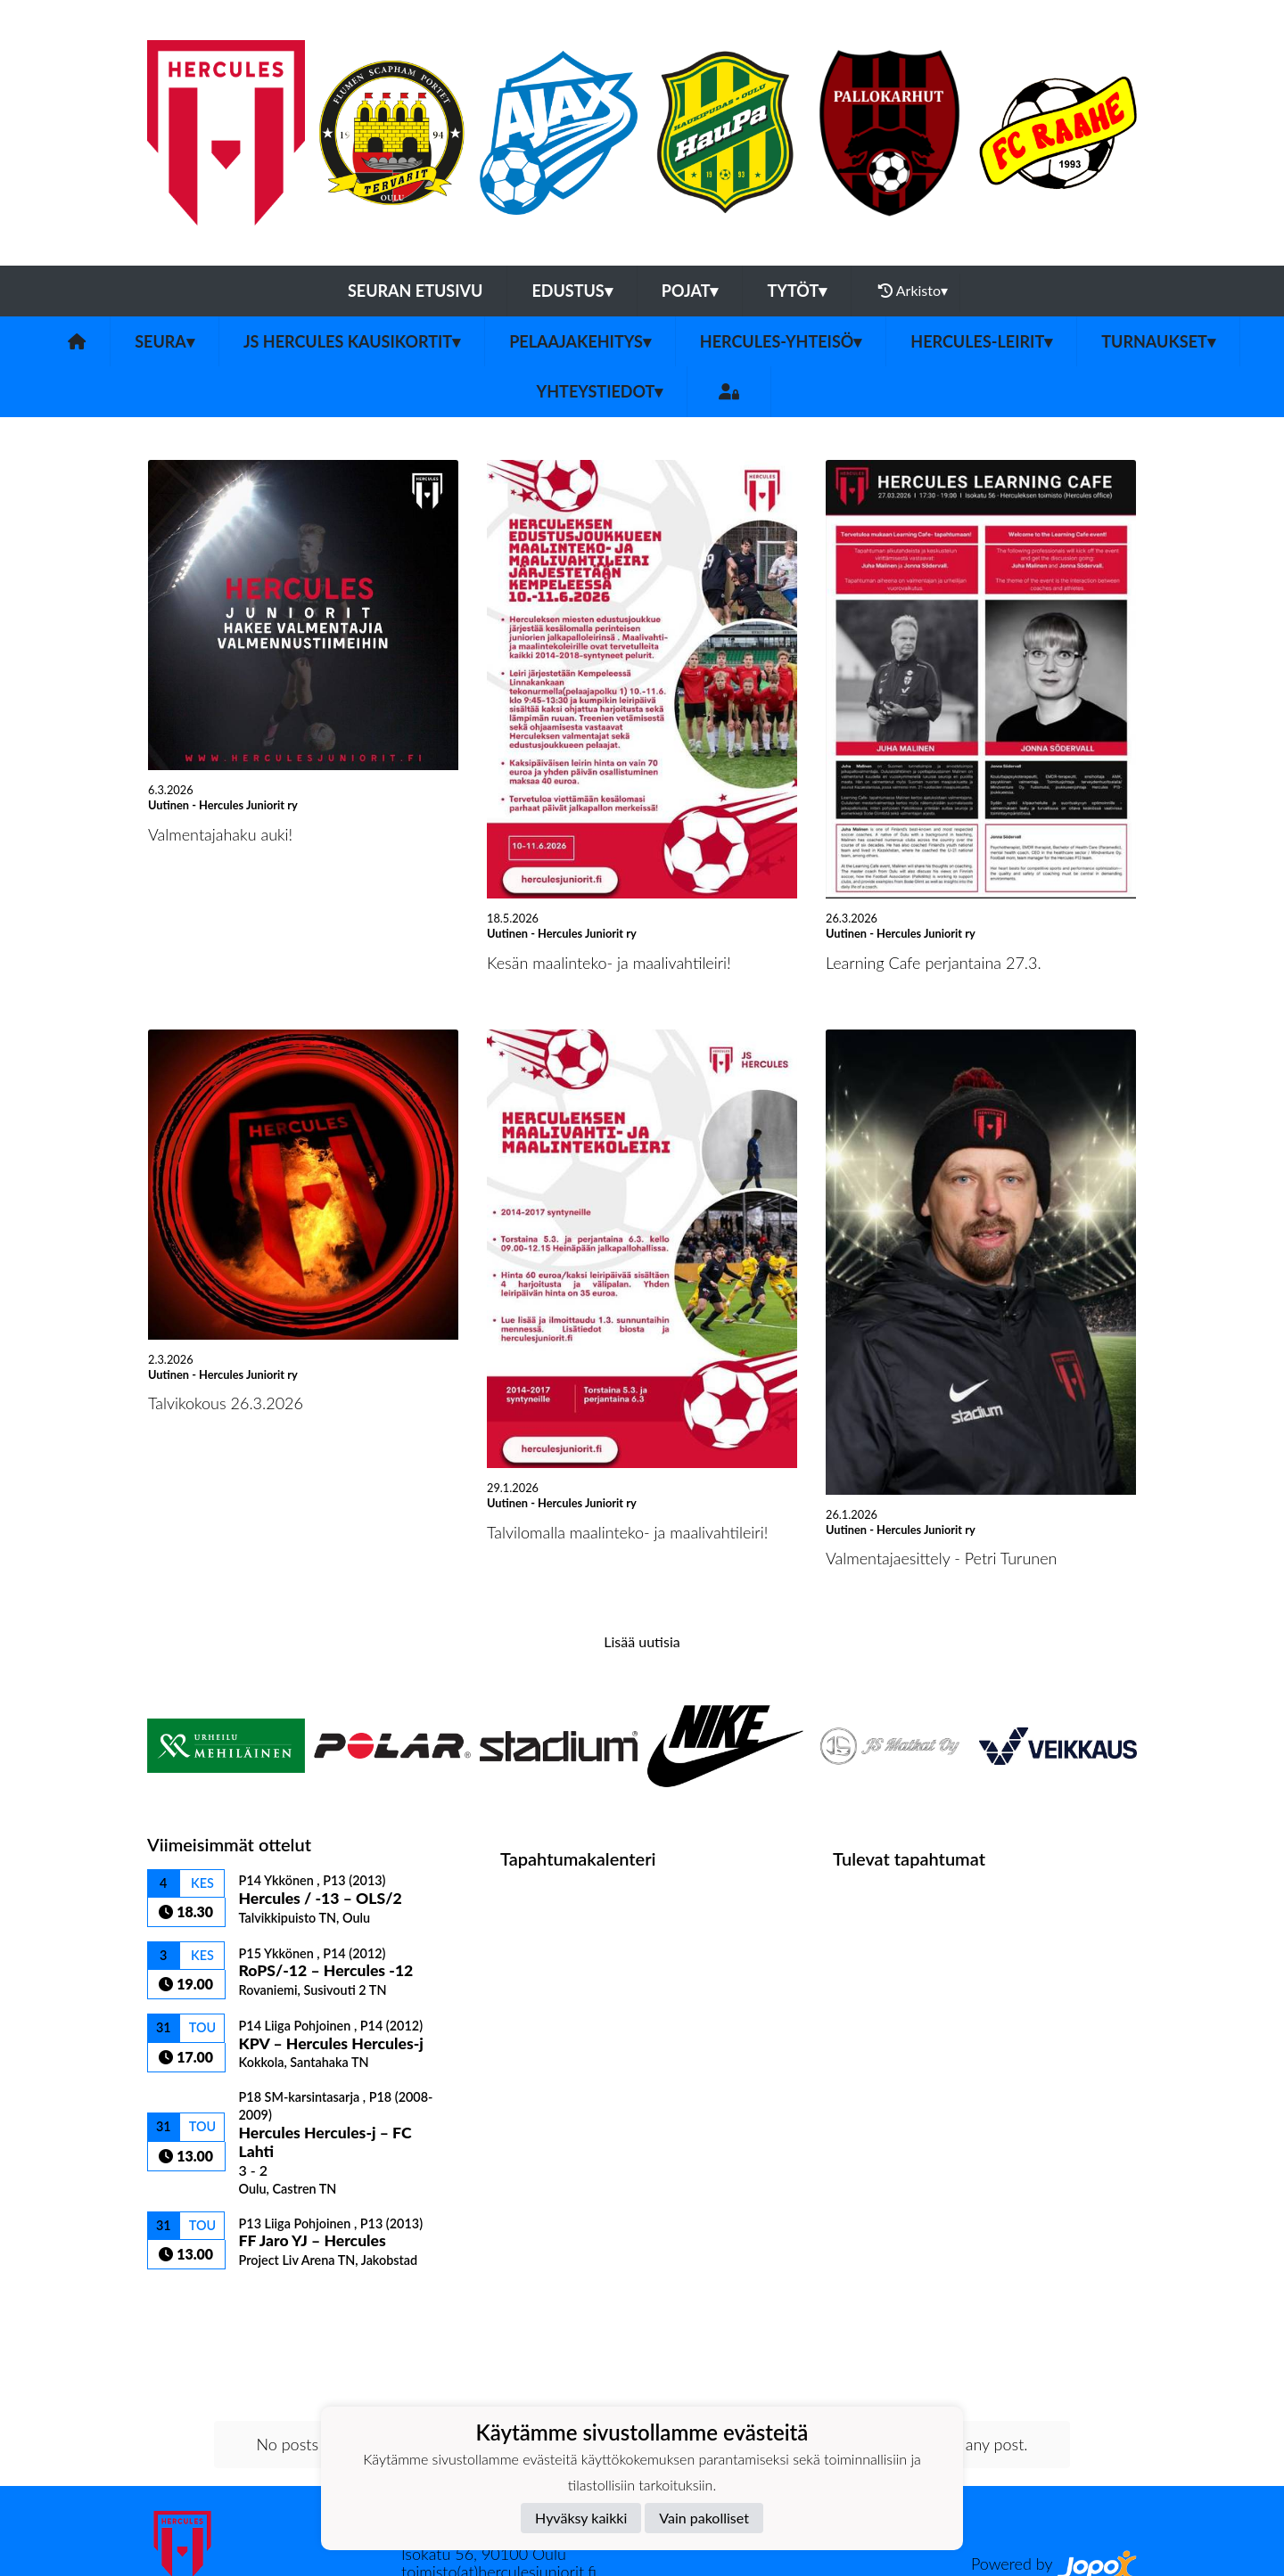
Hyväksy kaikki (581, 2517)
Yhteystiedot (600, 391)
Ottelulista (191, 2300)
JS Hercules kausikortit (351, 341)
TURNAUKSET (1158, 341)
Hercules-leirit (981, 341)
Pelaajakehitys (580, 341)
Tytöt (797, 290)
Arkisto (913, 290)
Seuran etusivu (415, 290)
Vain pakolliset (704, 2517)
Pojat (690, 290)
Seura (164, 341)
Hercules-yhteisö (781, 341)
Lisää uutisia (641, 1641)
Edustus (571, 290)
